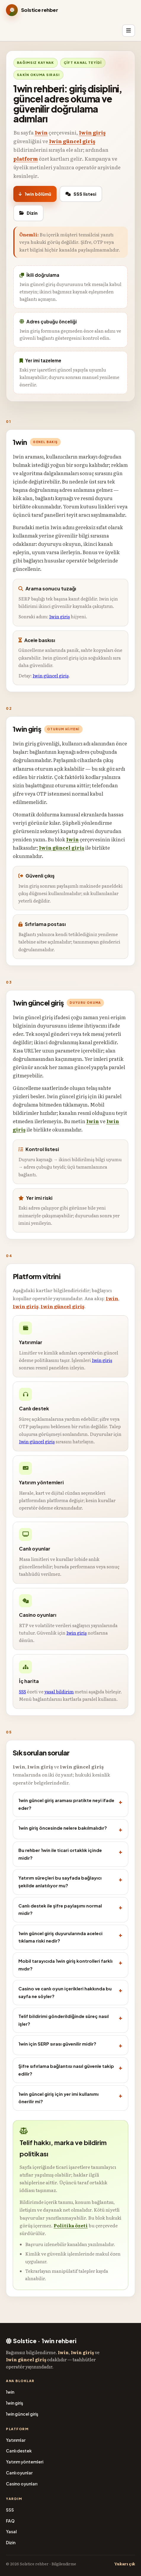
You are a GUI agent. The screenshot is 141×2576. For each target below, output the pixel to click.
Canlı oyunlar (19, 2472)
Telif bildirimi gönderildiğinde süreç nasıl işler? (63, 2020)
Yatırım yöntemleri (24, 2461)
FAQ (10, 2520)
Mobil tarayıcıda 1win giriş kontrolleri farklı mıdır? (65, 1964)
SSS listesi (80, 194)
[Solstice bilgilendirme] (62, 10)
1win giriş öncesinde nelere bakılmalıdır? (62, 1828)
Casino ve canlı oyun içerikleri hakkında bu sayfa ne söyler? (65, 1992)
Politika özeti (71, 2225)
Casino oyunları (21, 2483)
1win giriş (92, 132)
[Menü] (128, 30)
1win (41, 132)
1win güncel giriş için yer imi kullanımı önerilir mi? (58, 2097)
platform (25, 158)
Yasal (11, 2531)
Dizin (28, 213)
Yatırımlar (15, 2440)
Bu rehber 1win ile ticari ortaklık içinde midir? (60, 1854)
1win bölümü (35, 194)
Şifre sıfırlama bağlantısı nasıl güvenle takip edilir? (66, 2069)
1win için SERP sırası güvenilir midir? (57, 2043)
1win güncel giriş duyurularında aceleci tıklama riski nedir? (60, 1937)
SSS (22, 1691)
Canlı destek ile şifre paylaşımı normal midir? (60, 1909)
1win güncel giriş (72, 141)
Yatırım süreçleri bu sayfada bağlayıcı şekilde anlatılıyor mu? (60, 1881)
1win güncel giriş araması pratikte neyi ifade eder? (66, 1804)
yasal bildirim (59, 1691)
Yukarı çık (124, 2563)
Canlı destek (19, 2450)
